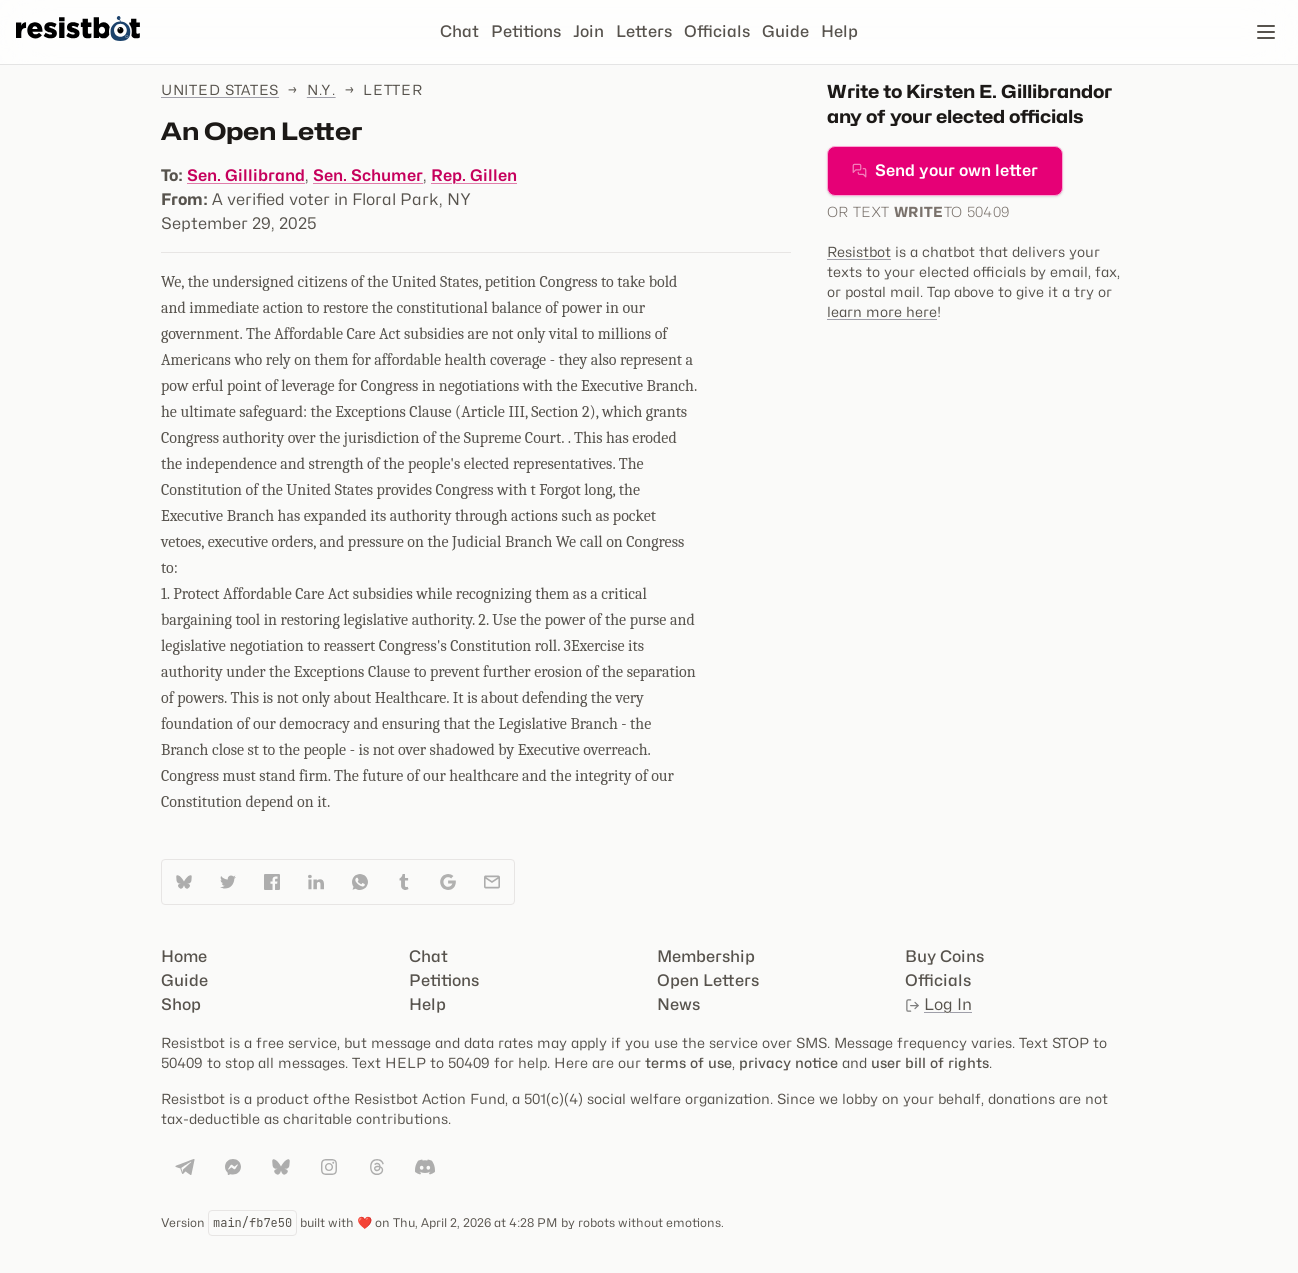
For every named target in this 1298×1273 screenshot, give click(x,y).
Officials (717, 31)
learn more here (882, 311)
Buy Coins (944, 956)
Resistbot (859, 251)
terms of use (688, 1062)
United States (220, 89)
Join (588, 31)
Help (839, 31)
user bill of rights (930, 1062)
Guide (785, 31)
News (678, 1004)
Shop (181, 1004)
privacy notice (788, 1062)
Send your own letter (945, 170)
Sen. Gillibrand (246, 175)
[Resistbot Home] (78, 48)
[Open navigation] (1266, 32)
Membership (706, 956)
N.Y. (321, 89)
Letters (644, 31)
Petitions (526, 31)
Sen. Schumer (368, 175)
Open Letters (708, 980)
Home (184, 956)
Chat (459, 31)
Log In (938, 1004)
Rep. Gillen (474, 175)
